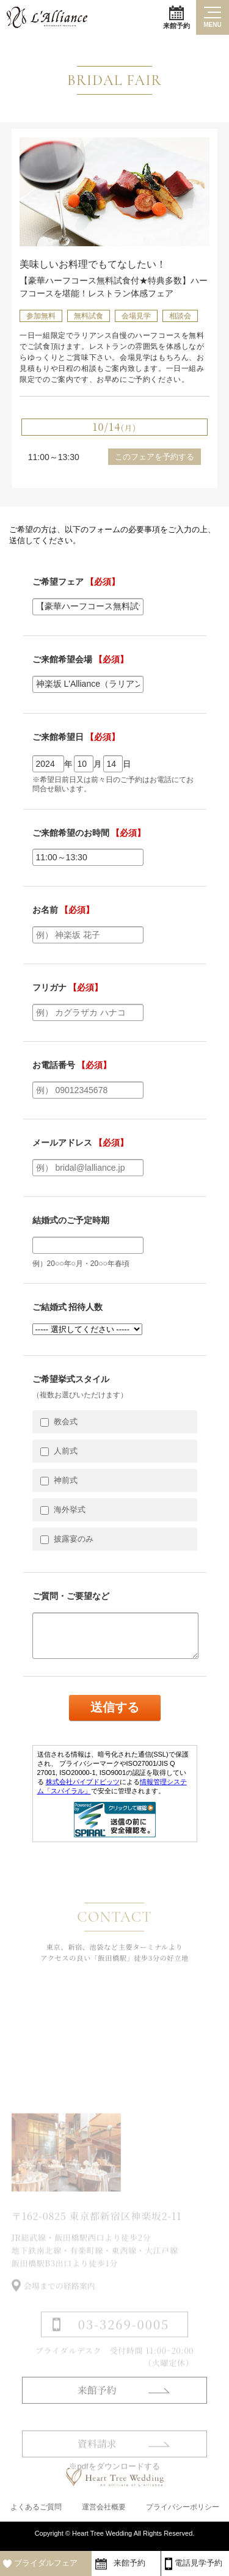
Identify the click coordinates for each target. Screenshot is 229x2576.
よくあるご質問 (36, 2510)
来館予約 (176, 17)
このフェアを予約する (154, 456)
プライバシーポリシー (182, 2510)
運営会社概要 (104, 2510)
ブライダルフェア (46, 2562)
